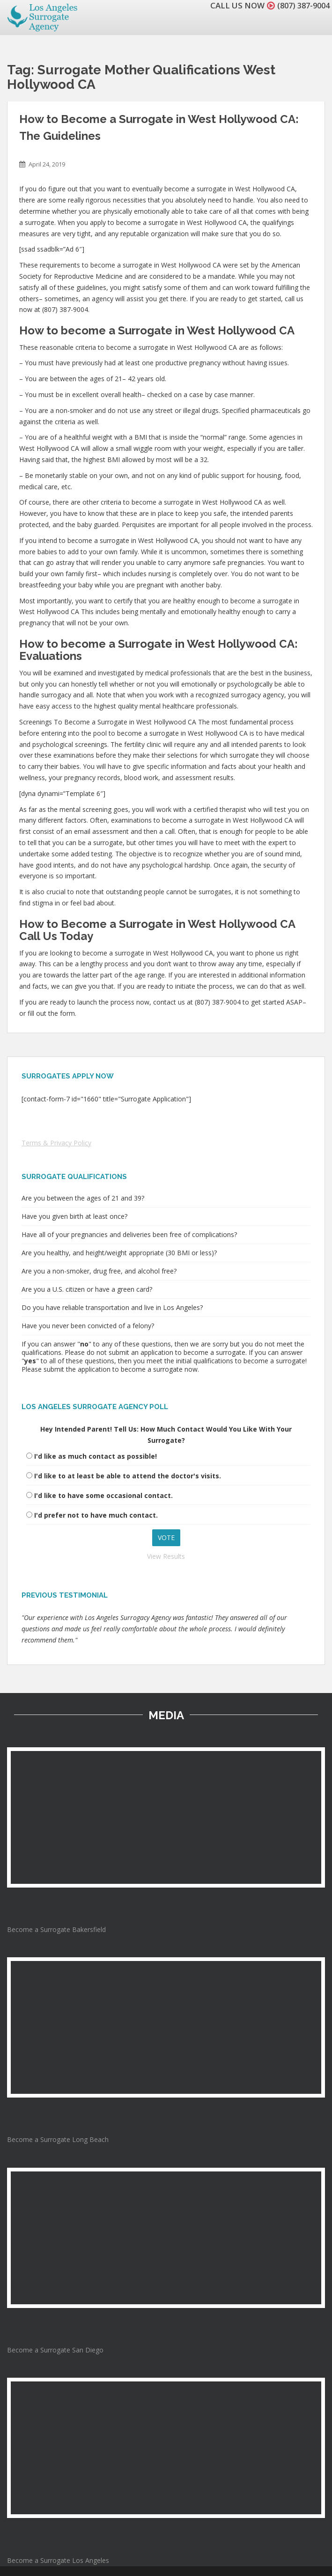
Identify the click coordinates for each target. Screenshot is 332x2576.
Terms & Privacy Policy (56, 1142)
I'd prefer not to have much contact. (96, 1515)
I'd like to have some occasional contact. (103, 1495)
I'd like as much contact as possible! (95, 1456)
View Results (166, 1556)
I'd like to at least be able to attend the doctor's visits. (127, 1475)
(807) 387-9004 (301, 5)
